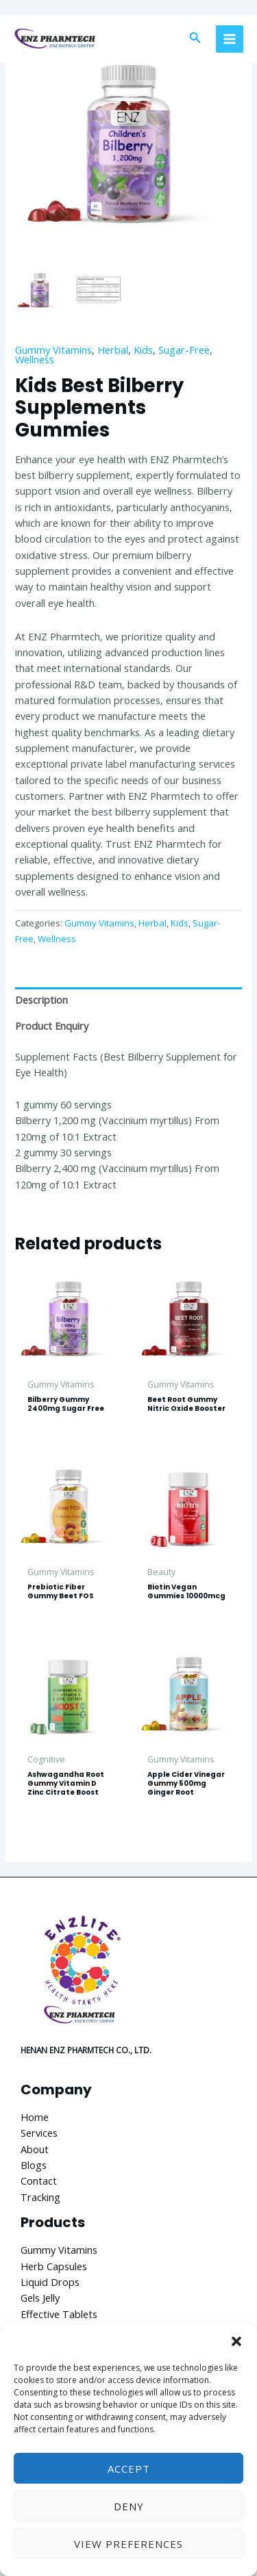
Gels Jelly (40, 2297)
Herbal (112, 349)
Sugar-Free (184, 349)
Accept (129, 2468)
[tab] (128, 1000)
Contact (39, 2180)
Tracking (40, 2197)
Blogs (34, 2165)
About (35, 2149)
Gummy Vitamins (53, 349)
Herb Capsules (54, 2266)
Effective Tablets (59, 2314)
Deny (129, 2506)
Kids (143, 349)
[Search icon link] (195, 39)
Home (35, 2117)
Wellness (34, 359)
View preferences (128, 2544)
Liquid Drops (50, 2282)
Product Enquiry (51, 1025)
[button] (236, 2341)
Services (39, 2132)
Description (41, 999)
